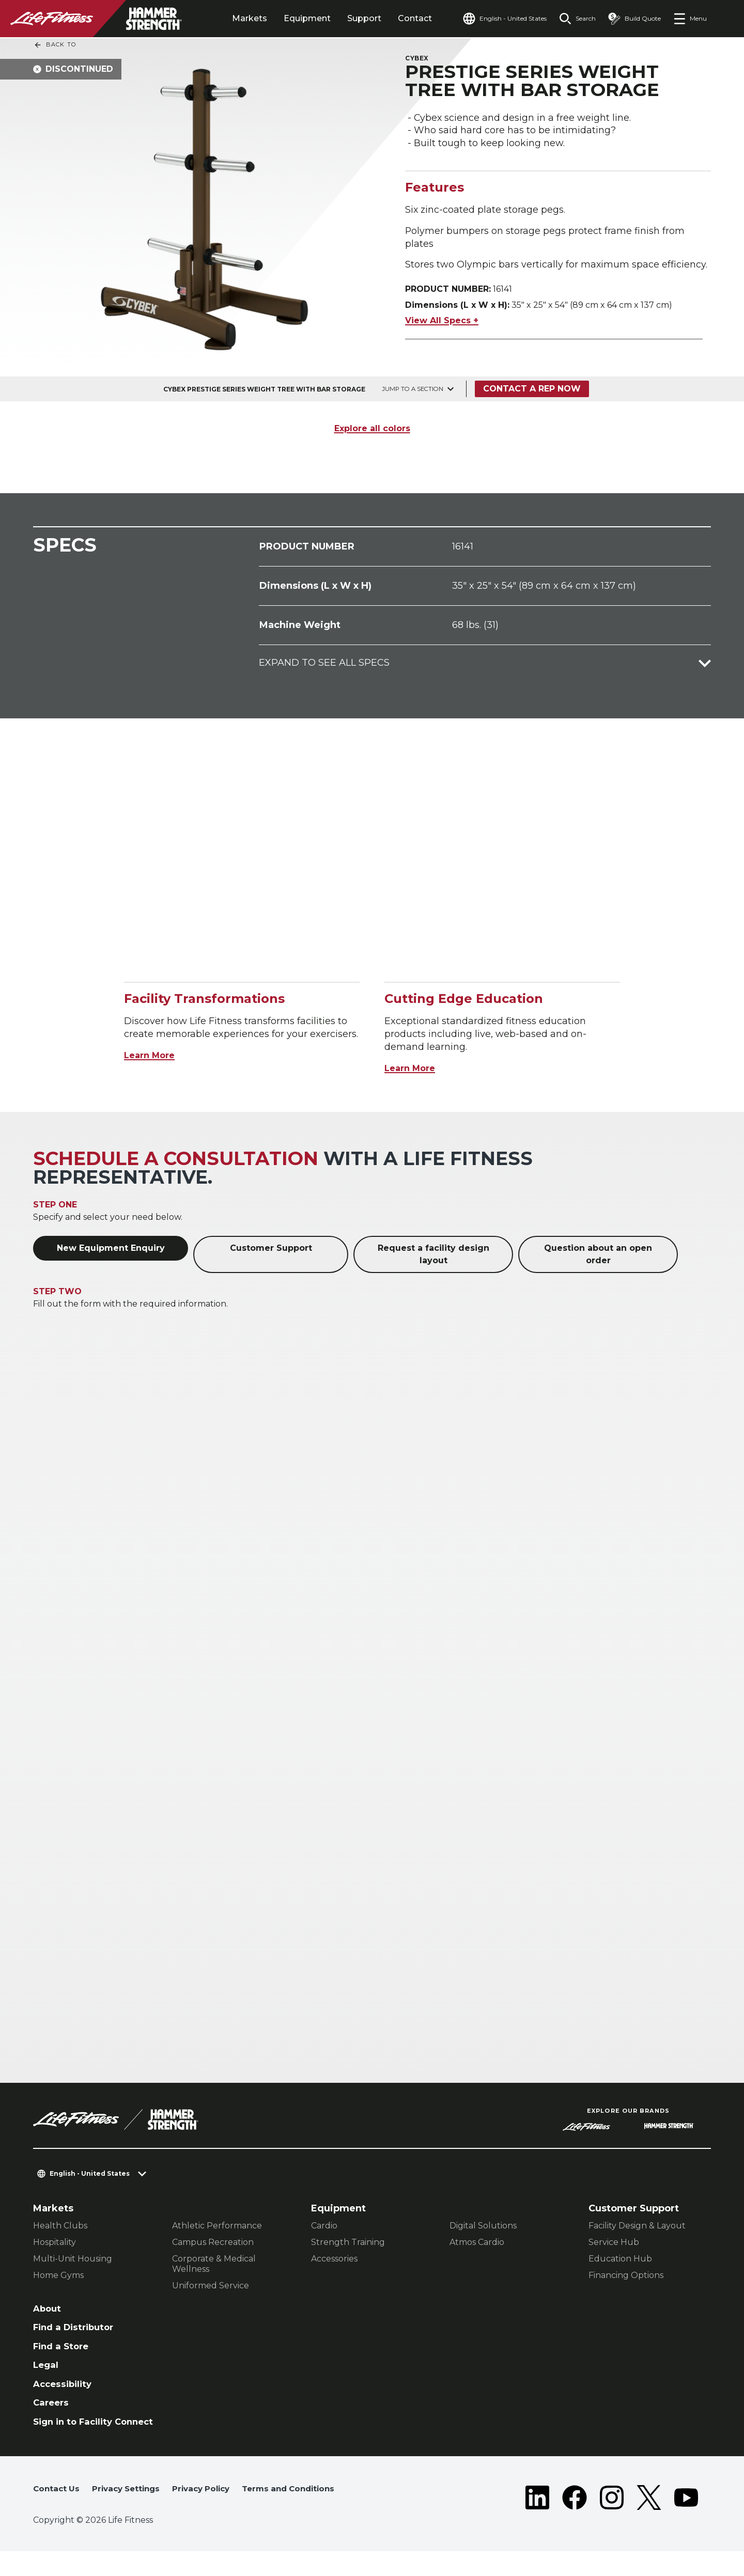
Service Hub (613, 2244)
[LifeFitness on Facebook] (574, 2520)
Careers (52, 2410)
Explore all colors (372, 430)
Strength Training (348, 2244)
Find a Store (62, 2351)
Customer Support (271, 1250)
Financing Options (625, 2277)
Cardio (324, 2228)
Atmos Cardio (477, 2244)
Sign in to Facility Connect (75, 2436)
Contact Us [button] (57, 2510)
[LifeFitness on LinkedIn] (537, 2520)
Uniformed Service (210, 2287)
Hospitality (54, 2244)
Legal (46, 2370)
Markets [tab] (237, 18)
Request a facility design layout (433, 1256)
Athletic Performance (217, 2228)
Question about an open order (598, 1256)
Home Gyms (58, 2277)
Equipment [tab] (294, 18)
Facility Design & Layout (637, 2228)
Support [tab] (352, 18)
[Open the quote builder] (632, 18)
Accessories (334, 2261)
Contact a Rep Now (533, 391)
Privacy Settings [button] (130, 2510)
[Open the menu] (690, 18)
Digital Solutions (483, 2228)
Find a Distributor (76, 2330)
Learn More (152, 1057)
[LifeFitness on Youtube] (686, 2520)
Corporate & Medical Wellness (214, 2266)
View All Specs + (441, 322)
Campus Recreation (213, 2244)
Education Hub (620, 2261)
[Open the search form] (573, 18)
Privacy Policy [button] (210, 2510)
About (48, 2311)
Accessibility (64, 2390)
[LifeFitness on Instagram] (611, 2520)
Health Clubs (60, 2228)
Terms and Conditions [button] (82, 2526)
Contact (402, 18)
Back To (55, 45)
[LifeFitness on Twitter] (649, 2520)
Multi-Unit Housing (72, 2261)
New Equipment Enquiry (111, 1250)
